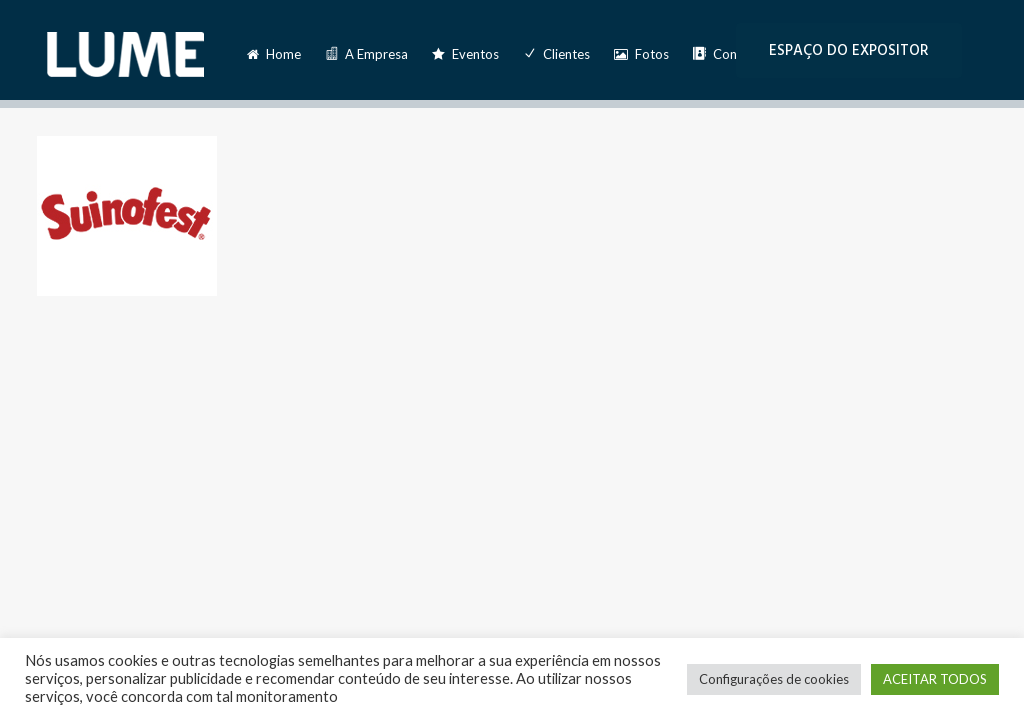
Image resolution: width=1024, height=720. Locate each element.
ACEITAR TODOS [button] (935, 679)
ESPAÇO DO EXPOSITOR (849, 50)
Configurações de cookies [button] (774, 679)
